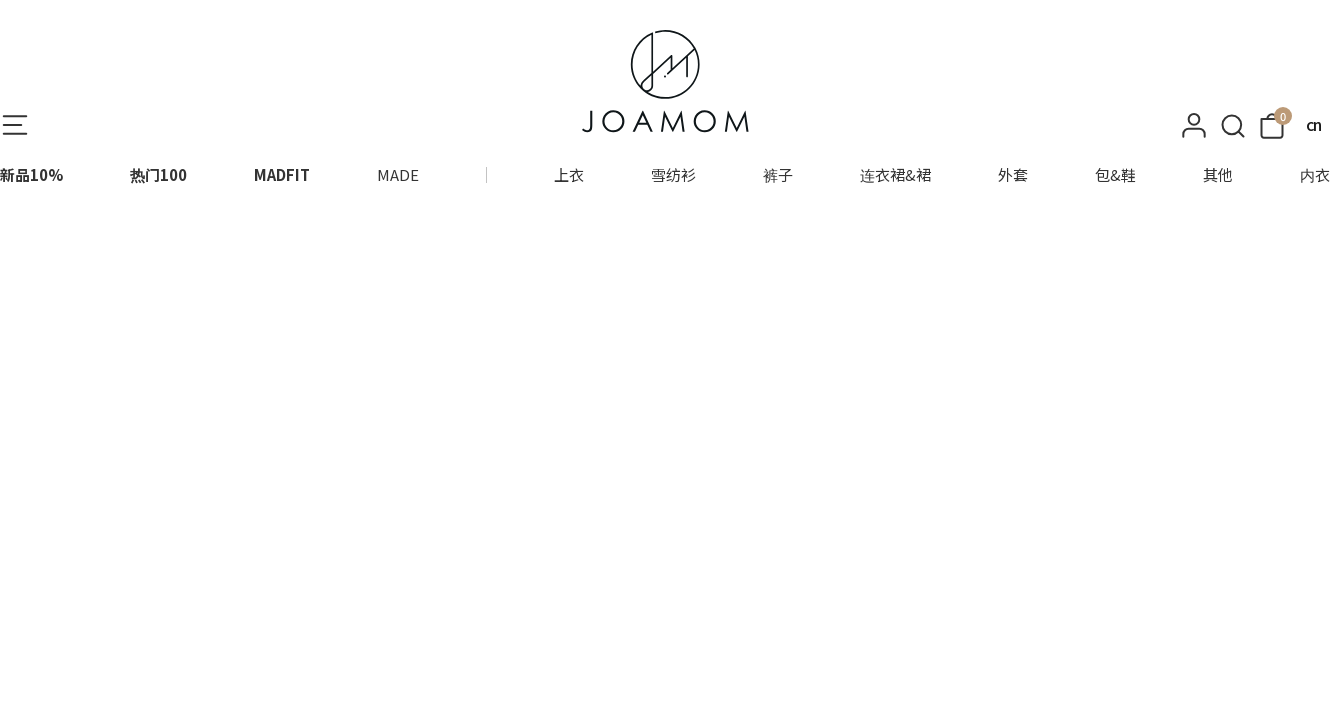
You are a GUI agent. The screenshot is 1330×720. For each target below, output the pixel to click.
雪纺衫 (673, 174)
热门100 (158, 174)
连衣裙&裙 (895, 174)
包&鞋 (1115, 174)
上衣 (569, 174)
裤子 (778, 174)
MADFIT (282, 174)
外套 (1013, 174)
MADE (398, 174)
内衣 (1315, 174)
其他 (1218, 174)
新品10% (31, 174)
